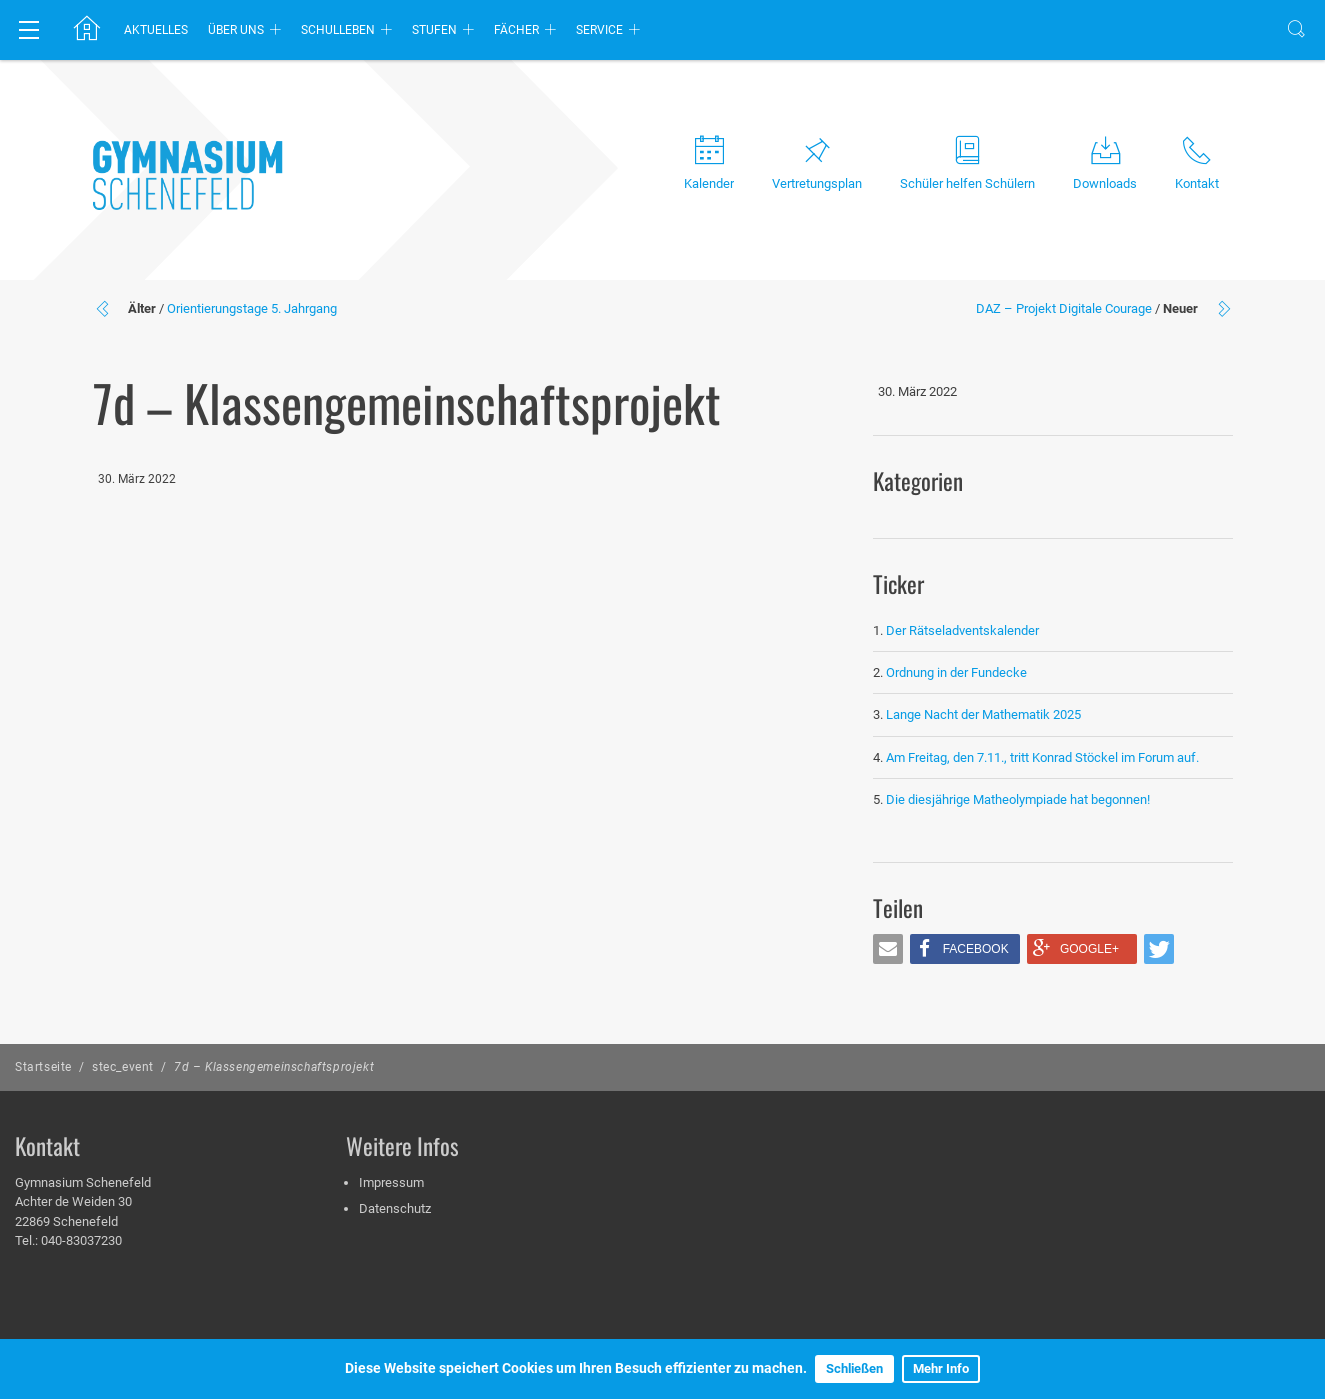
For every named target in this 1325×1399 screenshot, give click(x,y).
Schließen (854, 1368)
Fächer (516, 30)
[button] (888, 949)
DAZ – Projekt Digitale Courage (1064, 308)
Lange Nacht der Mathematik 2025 (983, 714)
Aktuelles (156, 30)
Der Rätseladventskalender (962, 630)
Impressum (391, 1182)
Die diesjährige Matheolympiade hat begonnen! (1018, 799)
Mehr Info (941, 1368)
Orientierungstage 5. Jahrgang (252, 308)
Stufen (434, 30)
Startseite (43, 1067)
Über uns (236, 30)
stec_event (123, 1067)
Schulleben (338, 30)
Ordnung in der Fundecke (956, 672)
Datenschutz (395, 1208)
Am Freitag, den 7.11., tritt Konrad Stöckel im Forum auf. (1042, 757)
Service (599, 30)
